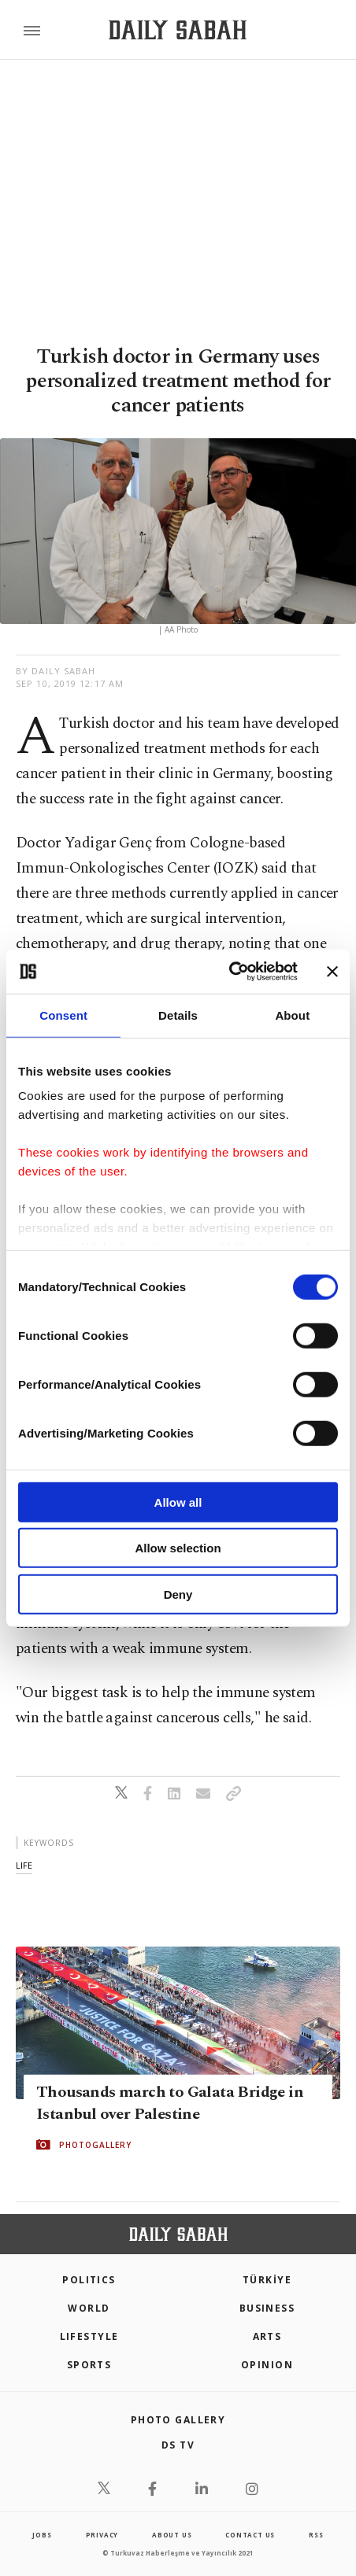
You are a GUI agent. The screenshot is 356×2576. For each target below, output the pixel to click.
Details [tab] (178, 1014)
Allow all (178, 1501)
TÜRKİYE (267, 2279)
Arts (267, 2336)
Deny (178, 1593)
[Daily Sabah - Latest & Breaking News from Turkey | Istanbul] (178, 30)
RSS (316, 2534)
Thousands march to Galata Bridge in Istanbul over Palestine (169, 2103)
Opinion (267, 2364)
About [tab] (292, 1014)
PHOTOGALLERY (95, 2144)
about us (171, 2534)
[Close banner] (332, 971)
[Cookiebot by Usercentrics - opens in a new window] (229, 971)
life (24, 1865)
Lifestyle (89, 2336)
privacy (102, 2534)
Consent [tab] (63, 1014)
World (88, 2308)
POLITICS (89, 2279)
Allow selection (178, 1548)
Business (267, 2308)
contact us (250, 2534)
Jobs (41, 2534)
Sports (89, 2364)
